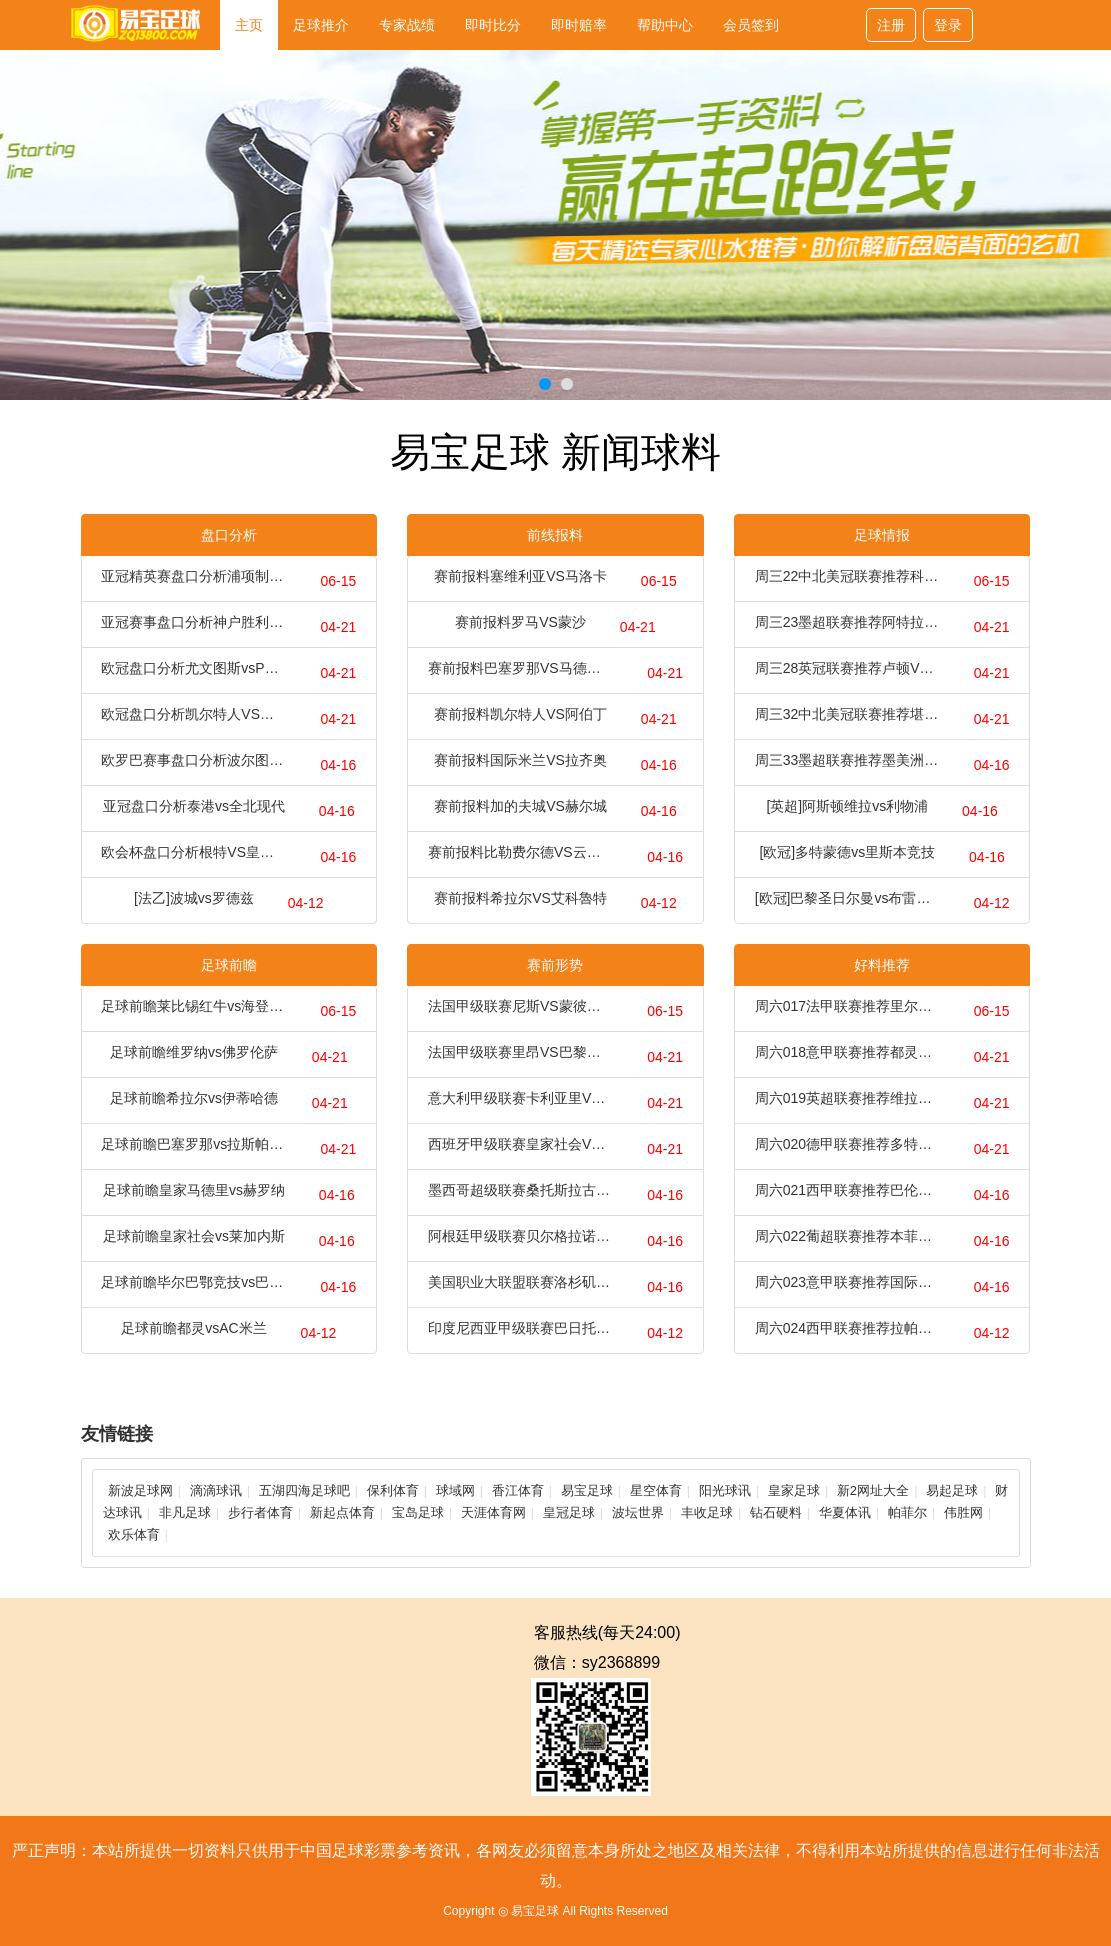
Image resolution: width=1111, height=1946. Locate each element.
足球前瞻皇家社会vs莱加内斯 (194, 1236)
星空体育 (656, 1490)
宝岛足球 (418, 1512)
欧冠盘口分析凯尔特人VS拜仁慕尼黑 (193, 714)
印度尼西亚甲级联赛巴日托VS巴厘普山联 (520, 1328)
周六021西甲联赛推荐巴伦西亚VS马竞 (847, 1190)
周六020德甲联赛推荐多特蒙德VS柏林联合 (847, 1144)
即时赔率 (579, 25)
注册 (891, 25)
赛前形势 (555, 965)
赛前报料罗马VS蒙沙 (520, 622)
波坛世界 (638, 1512)
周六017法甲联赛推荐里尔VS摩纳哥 (847, 1006)
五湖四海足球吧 (304, 1490)
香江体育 (518, 1490)
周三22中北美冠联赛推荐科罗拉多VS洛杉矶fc (847, 576)
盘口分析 (229, 535)
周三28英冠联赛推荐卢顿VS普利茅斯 (847, 668)
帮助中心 (665, 25)
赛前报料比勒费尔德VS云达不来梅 (520, 852)
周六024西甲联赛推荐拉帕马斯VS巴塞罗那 (847, 1328)
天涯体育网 (493, 1512)
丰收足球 (707, 1512)
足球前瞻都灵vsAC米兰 (193, 1328)
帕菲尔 (907, 1512)
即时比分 (493, 25)
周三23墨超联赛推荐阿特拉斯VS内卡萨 (847, 622)
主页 (249, 25)
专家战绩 (407, 25)
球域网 (455, 1490)
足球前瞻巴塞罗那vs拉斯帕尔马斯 (193, 1144)
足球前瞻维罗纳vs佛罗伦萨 (194, 1052)
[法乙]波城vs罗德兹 (194, 898)
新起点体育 (342, 1512)
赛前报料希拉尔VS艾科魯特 (520, 898)
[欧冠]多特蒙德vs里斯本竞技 (847, 852)
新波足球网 (140, 1490)
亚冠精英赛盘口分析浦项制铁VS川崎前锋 (193, 576)
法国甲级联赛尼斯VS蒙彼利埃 (520, 1006)
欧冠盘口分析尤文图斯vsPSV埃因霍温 (193, 668)
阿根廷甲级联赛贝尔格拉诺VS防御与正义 (520, 1236)
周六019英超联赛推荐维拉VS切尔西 (847, 1098)
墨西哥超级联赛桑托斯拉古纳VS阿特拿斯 (520, 1190)
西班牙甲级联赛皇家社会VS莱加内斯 (520, 1144)
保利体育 (393, 1490)
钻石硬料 (776, 1512)
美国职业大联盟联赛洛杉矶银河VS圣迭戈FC (520, 1282)
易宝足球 (587, 1490)
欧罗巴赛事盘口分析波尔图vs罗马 (193, 760)
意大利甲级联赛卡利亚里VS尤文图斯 (520, 1098)
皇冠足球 (569, 1512)
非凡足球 (185, 1512)
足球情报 (882, 535)
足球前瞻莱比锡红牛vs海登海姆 (193, 1006)
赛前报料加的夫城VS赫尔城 (520, 806)
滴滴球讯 (216, 1490)
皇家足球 (794, 1490)
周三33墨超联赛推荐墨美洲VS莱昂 (847, 760)
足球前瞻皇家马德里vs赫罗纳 (194, 1190)
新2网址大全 (873, 1490)
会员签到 (751, 25)
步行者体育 (260, 1512)
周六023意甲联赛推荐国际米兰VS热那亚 (847, 1282)
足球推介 (321, 25)
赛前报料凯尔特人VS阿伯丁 (520, 714)
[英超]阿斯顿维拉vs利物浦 (847, 806)
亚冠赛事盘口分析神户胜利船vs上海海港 (193, 622)
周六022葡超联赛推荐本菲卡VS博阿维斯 (847, 1236)
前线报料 (555, 535)
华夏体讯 (845, 1512)
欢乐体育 (134, 1534)
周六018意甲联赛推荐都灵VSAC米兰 (847, 1052)
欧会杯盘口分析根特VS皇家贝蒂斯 (193, 852)
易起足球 (952, 1490)
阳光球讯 (725, 1490)
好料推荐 (882, 965)
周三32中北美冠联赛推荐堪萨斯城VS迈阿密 (847, 714)
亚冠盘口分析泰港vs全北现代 (194, 806)
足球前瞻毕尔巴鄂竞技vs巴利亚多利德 (193, 1282)
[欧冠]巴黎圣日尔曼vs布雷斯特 (847, 898)
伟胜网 (963, 1512)
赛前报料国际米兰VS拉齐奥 (520, 760)
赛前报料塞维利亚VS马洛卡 (520, 576)
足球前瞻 (229, 965)
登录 (948, 25)
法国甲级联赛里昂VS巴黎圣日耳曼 (520, 1052)
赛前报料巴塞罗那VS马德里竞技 (520, 668)
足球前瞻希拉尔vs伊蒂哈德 (194, 1098)
